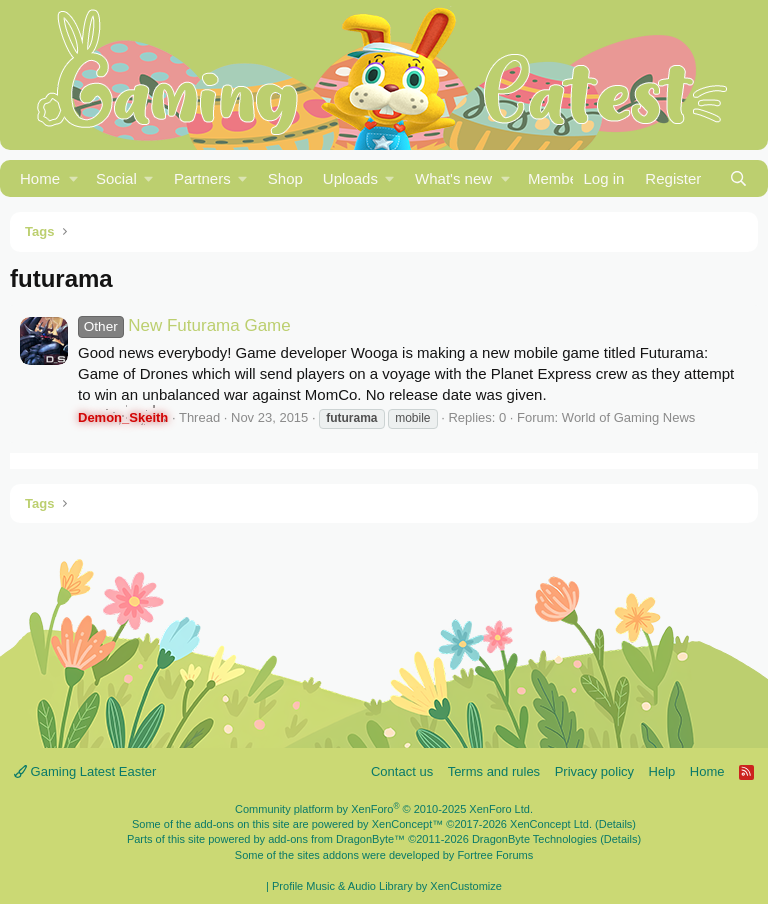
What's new (453, 178)
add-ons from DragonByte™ (336, 839)
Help (662, 771)
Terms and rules (494, 771)
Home (40, 178)
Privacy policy (594, 771)
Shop (285, 178)
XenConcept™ (408, 824)
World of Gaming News (628, 417)
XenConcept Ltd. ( (554, 824)
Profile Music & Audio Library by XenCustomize (387, 886)
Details (616, 824)
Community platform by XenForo (384, 809)
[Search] (738, 178)
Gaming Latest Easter (85, 771)
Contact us (402, 771)
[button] (73, 178)
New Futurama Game (184, 325)
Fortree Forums (495, 855)
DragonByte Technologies (534, 839)
